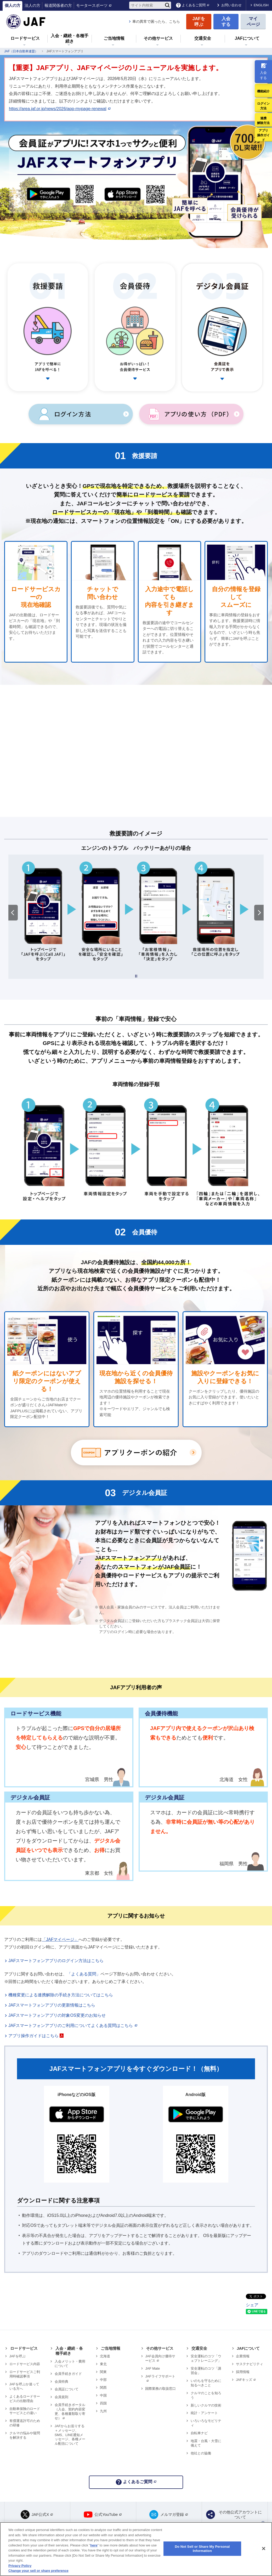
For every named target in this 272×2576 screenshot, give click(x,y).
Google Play (49, 196)
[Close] (263, 2548)
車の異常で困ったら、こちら (156, 21)
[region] (136, 2549)
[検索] (167, 5)
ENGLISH (261, 5)
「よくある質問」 (83, 1974)
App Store (124, 196)
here (93, 2545)
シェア (252, 2305)
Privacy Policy (19, 2566)
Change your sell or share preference (38, 2571)
